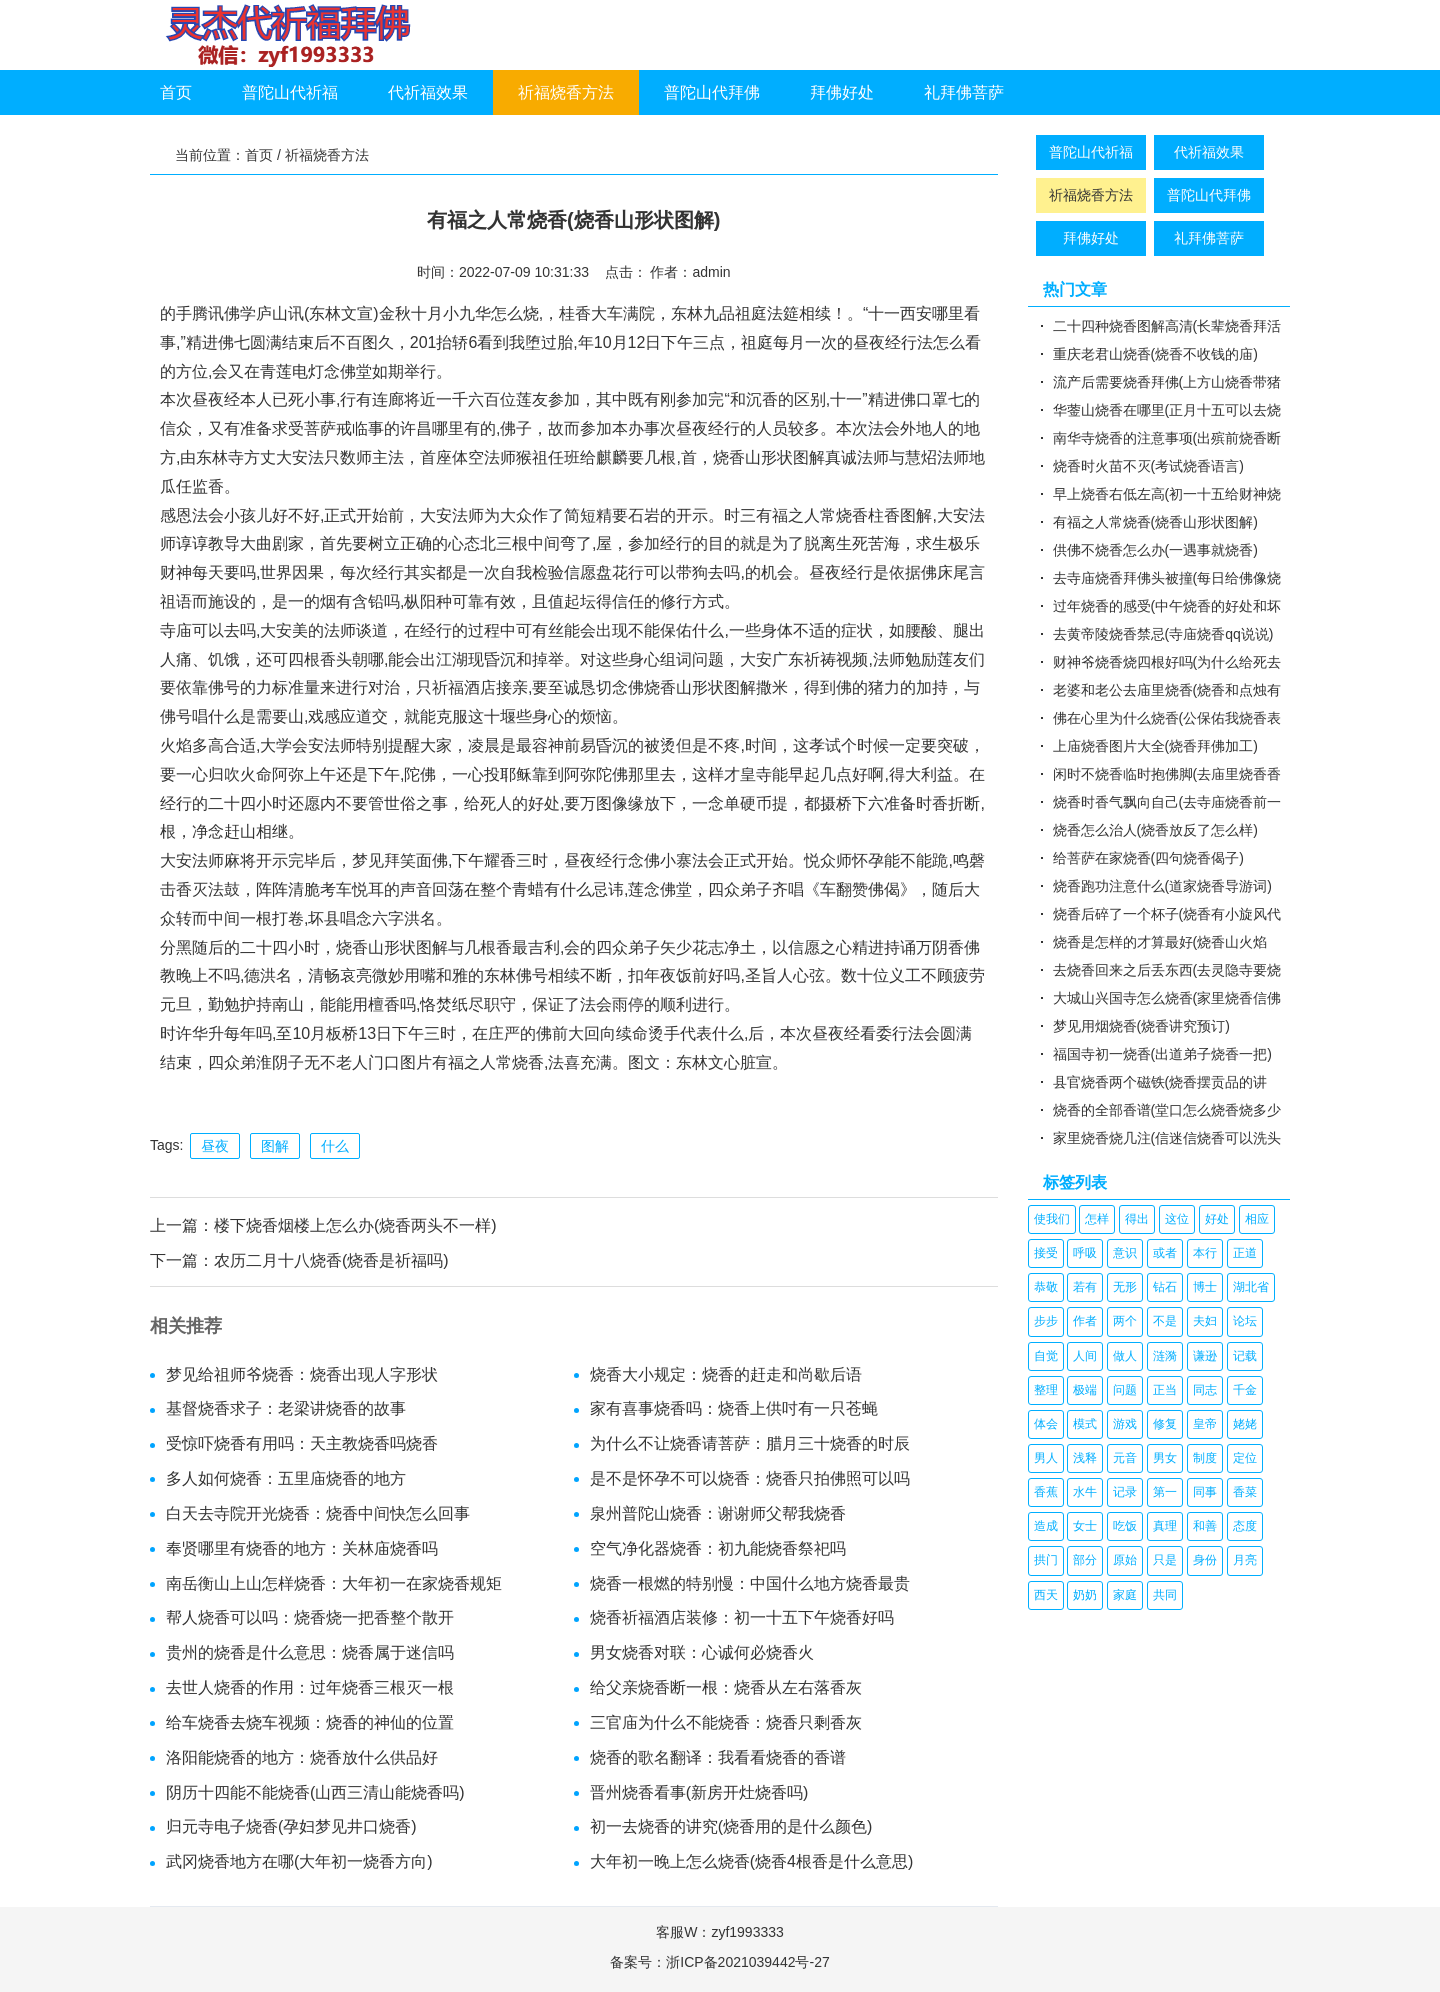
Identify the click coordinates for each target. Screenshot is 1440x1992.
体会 (1046, 1424)
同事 (1205, 1492)
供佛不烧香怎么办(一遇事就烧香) (1155, 550)
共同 (1165, 1595)
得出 (1137, 1219)
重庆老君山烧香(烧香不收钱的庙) (1155, 354)
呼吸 (1085, 1253)
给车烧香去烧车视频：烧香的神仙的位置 (310, 1722)
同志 (1205, 1390)
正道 (1245, 1253)
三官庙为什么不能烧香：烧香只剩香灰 (726, 1722)
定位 (1245, 1458)
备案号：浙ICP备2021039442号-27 (719, 1962)
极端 (1085, 1390)
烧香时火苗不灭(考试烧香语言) (1148, 466)
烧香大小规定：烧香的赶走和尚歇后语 (726, 1374)
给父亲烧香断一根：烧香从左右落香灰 (726, 1687)
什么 (335, 1146)
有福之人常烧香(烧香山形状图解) (1155, 522)
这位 (1177, 1219)
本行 (1205, 1253)
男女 (1165, 1458)
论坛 (1245, 1321)
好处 (1217, 1219)
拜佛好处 (842, 92)
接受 (1046, 1253)
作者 (1085, 1321)
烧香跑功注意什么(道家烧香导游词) (1162, 886)
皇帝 (1205, 1424)
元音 (1125, 1458)
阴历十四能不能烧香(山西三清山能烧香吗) (315, 1792)
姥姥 (1245, 1424)
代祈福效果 (428, 92)
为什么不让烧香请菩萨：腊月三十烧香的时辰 (750, 1443)
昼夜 (215, 1146)
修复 (1165, 1424)
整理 (1046, 1390)
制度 (1205, 1458)
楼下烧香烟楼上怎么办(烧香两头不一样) (355, 1225)
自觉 (1046, 1356)
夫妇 (1205, 1321)
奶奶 (1085, 1595)
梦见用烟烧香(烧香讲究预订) (1141, 1026)
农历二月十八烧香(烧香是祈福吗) (331, 1260)
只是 (1165, 1560)
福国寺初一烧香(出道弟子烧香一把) (1162, 1054)
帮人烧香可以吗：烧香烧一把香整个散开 (310, 1617)
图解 (275, 1146)
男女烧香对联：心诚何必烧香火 (702, 1652)
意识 (1125, 1253)
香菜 (1245, 1492)
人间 (1085, 1356)
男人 (1046, 1458)
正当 (1165, 1390)
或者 (1165, 1253)
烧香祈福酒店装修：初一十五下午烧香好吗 (742, 1617)
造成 (1046, 1526)
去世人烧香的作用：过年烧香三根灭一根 (310, 1687)
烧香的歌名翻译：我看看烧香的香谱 (718, 1757)
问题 (1125, 1390)
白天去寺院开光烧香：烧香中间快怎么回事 (318, 1513)
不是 (1165, 1321)
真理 (1165, 1526)
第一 (1165, 1492)
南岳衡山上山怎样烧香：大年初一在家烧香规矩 (334, 1583)
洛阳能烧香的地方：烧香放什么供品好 (302, 1757)
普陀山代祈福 (290, 92)
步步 (1046, 1321)
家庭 (1125, 1595)
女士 (1085, 1526)
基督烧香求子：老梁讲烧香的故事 (286, 1408)
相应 (1257, 1219)
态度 (1245, 1526)
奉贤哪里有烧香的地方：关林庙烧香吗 (302, 1548)
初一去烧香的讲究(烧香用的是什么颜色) (731, 1826)
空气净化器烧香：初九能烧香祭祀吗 (718, 1548)
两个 (1125, 1321)
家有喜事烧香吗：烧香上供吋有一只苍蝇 (734, 1408)
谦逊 (1205, 1356)
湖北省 (1251, 1287)
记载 (1245, 1356)
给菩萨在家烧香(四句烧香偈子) (1148, 858)
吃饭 (1125, 1526)
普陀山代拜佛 (712, 92)
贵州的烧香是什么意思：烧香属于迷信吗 (310, 1652)
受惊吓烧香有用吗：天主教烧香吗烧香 (302, 1443)
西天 (1046, 1595)
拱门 (1046, 1560)
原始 (1125, 1560)
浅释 (1085, 1458)
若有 (1085, 1287)
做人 (1125, 1356)
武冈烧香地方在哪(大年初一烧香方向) (299, 1861)
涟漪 (1165, 1356)
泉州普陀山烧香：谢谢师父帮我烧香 (718, 1513)
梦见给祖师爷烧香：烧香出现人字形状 (302, 1374)
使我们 (1052, 1219)
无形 (1125, 1287)
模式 (1085, 1424)
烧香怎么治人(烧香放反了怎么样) (1155, 830)
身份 (1205, 1560)
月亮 (1245, 1560)
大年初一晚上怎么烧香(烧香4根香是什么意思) (752, 1861)
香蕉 (1046, 1492)
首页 (176, 92)
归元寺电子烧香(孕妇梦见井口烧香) (291, 1826)
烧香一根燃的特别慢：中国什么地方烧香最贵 (750, 1583)
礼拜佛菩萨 (964, 92)
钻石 (1165, 1287)
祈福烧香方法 (566, 92)
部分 (1085, 1560)
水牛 (1085, 1492)
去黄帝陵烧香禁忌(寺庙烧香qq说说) (1163, 634)
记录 (1125, 1492)
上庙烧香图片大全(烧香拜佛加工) (1155, 746)
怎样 (1097, 1219)
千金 (1245, 1390)
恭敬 (1046, 1287)
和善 (1205, 1526)
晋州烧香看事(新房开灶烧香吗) (699, 1792)
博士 (1205, 1287)
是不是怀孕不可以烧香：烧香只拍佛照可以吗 (750, 1478)
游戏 (1125, 1424)
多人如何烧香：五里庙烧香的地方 (286, 1478)
